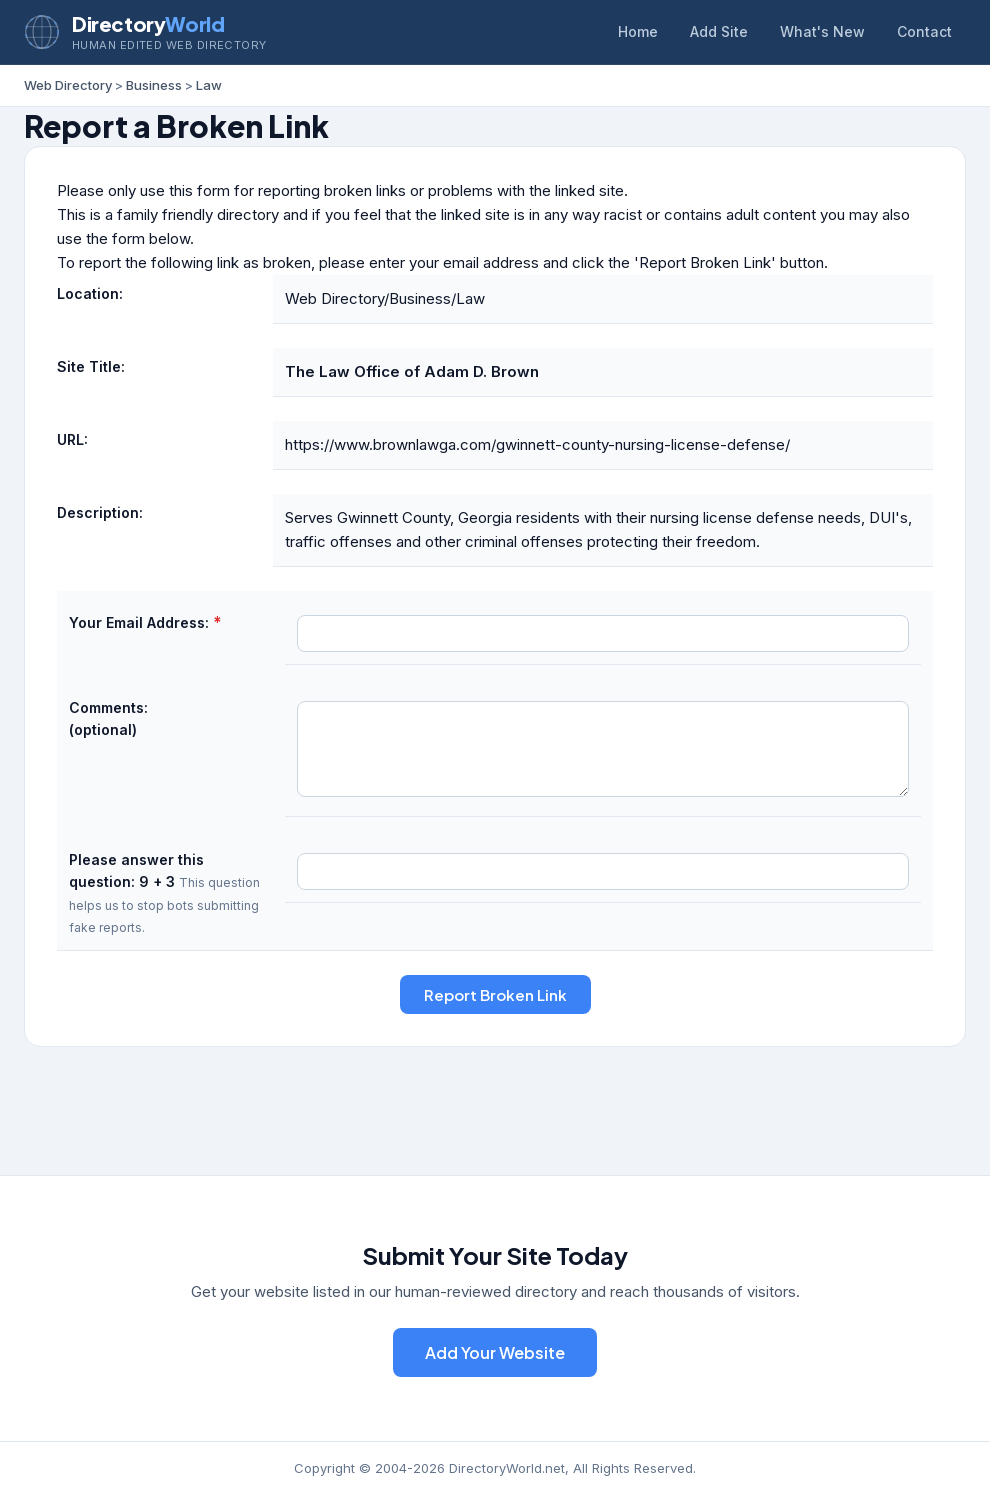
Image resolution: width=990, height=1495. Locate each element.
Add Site (719, 31)
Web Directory (68, 85)
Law (209, 85)
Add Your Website (495, 1352)
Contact (924, 31)
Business (154, 85)
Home (638, 31)
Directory (148, 23)
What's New (822, 31)
